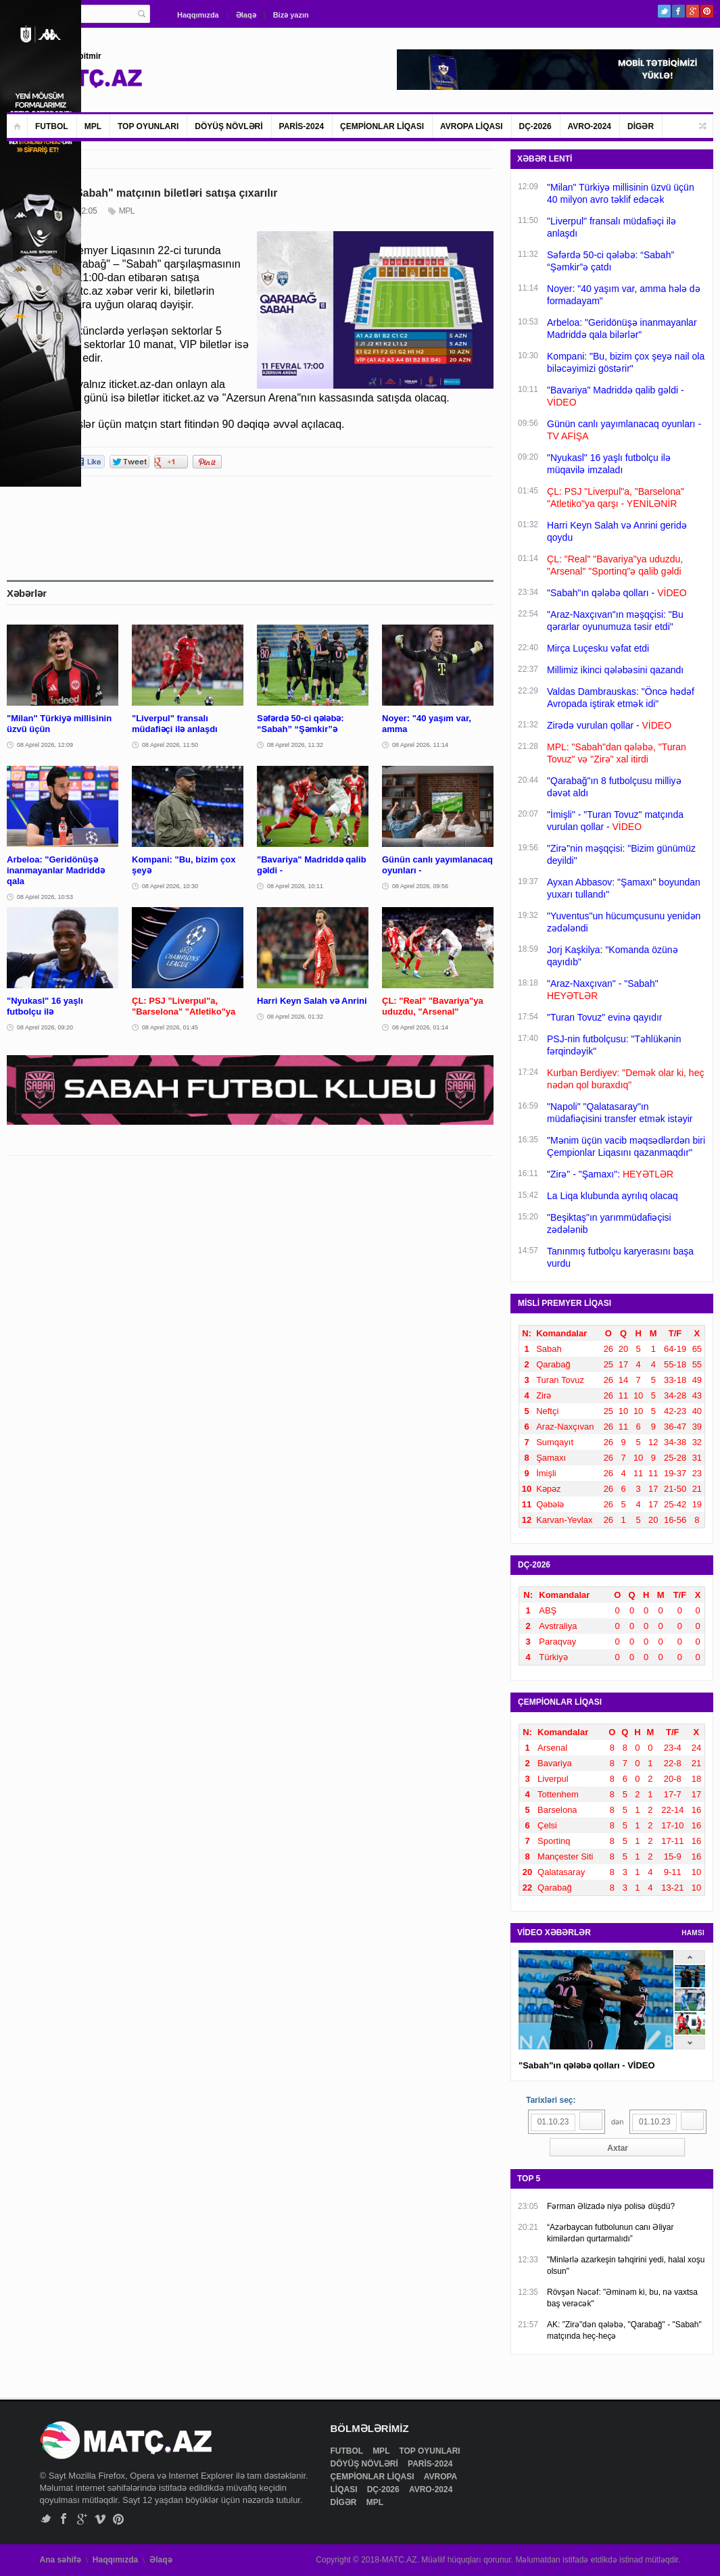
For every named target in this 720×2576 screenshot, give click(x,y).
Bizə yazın (291, 15)
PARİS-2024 (301, 126)
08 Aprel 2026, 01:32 (295, 1016)
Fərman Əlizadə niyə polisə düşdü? (611, 2206)
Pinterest (706, 11)
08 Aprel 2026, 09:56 (420, 886)
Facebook (678, 11)
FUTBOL (51, 126)
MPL (93, 126)
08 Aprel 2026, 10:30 (170, 886)
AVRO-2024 (589, 126)
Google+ (692, 11)
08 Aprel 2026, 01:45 (170, 1027)
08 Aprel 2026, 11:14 (420, 745)
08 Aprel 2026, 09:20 (45, 1027)
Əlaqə (246, 15)
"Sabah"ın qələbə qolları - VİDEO (587, 2065)
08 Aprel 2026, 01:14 (420, 1027)
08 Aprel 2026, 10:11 (295, 886)
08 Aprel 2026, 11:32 (295, 745)
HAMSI (692, 1933)
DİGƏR (640, 126)
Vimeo (100, 2519)
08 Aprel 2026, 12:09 (45, 745)
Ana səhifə (60, 2560)
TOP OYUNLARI (148, 126)
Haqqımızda (198, 15)
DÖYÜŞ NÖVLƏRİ (228, 126)
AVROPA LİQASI (471, 126)
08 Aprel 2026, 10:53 (45, 897)
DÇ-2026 (535, 126)
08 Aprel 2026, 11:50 (170, 745)
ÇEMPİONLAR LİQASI (382, 126)
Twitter (664, 11)
